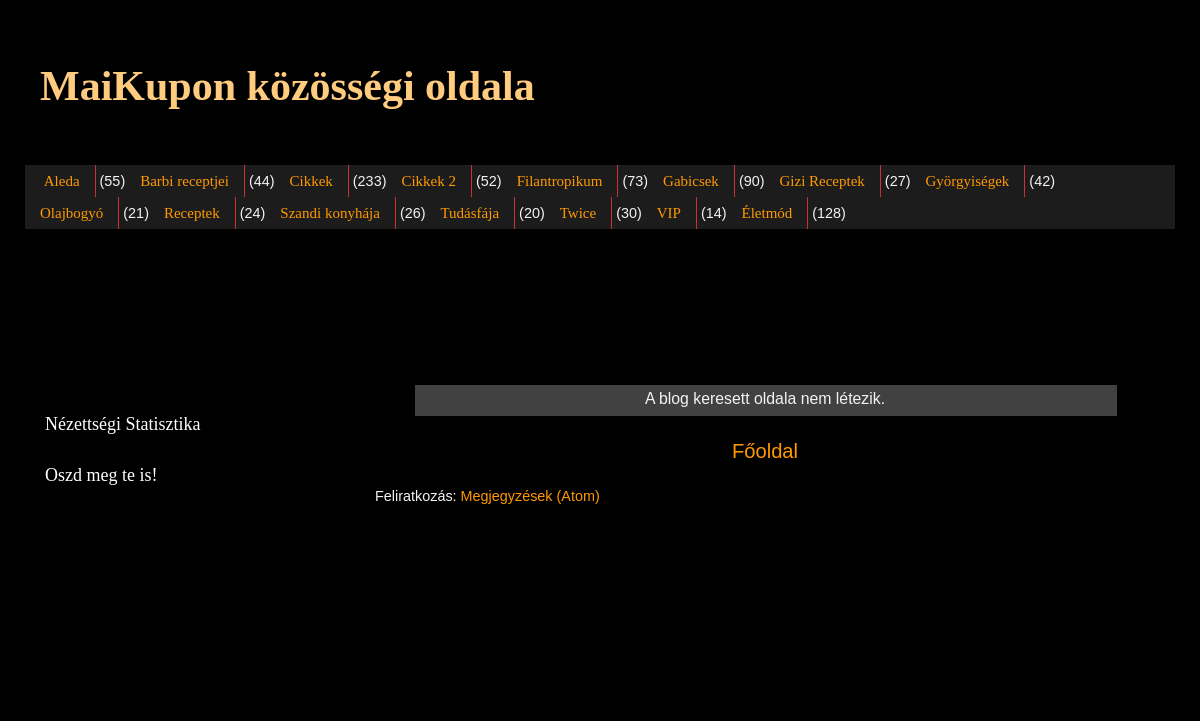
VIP (669, 213)
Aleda (62, 181)
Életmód (766, 213)
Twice (578, 213)
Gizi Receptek (821, 181)
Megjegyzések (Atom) (530, 496)
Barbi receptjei (184, 181)
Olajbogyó (71, 213)
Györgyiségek (967, 181)
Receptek (192, 213)
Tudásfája (469, 213)
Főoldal (765, 451)
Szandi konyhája (330, 213)
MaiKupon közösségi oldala (287, 86)
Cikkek (310, 181)
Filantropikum (560, 181)
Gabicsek (691, 181)
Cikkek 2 (428, 181)
